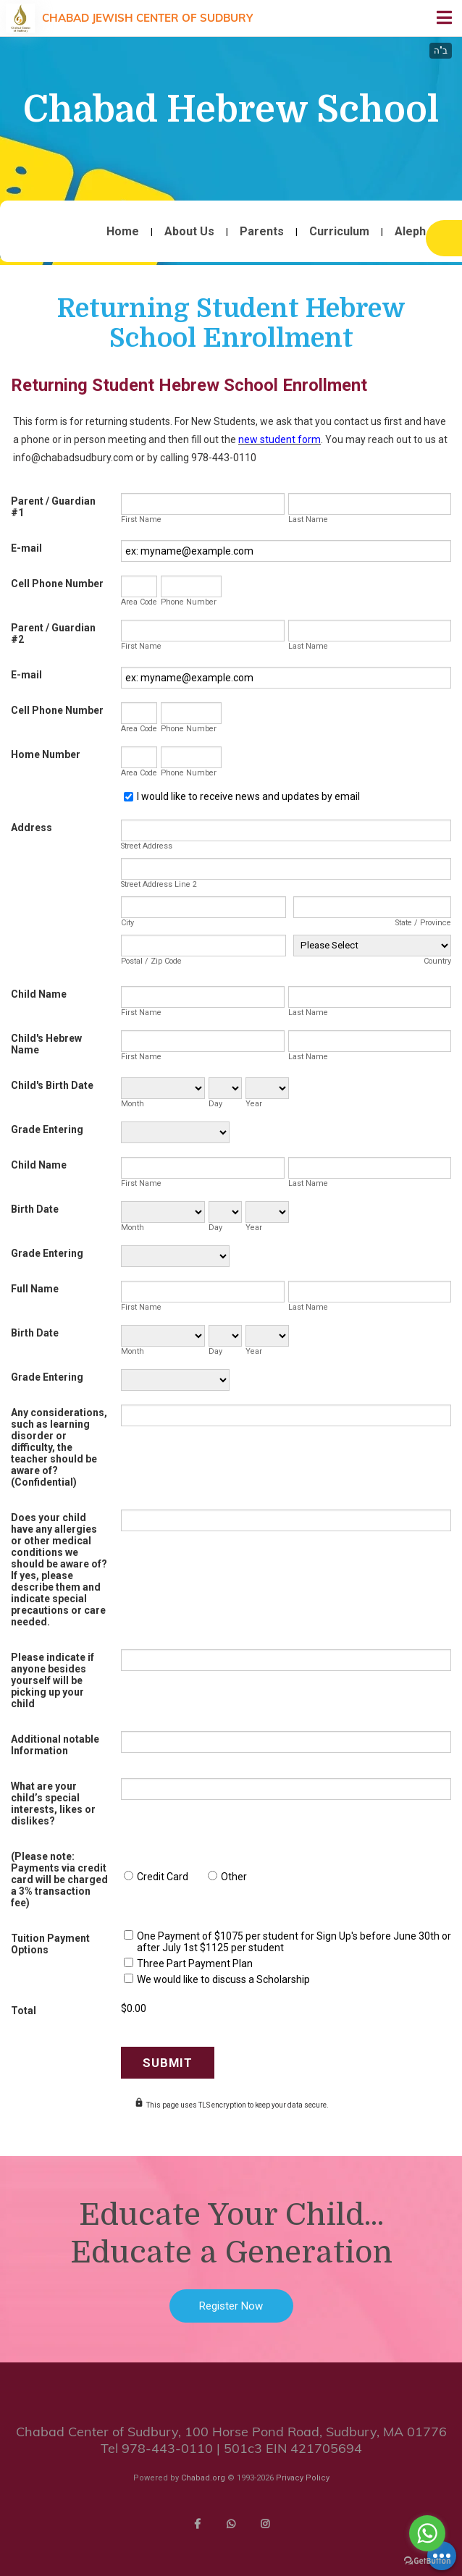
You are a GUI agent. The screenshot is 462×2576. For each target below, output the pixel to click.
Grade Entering (47, 1129)
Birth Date (35, 1209)
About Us (189, 231)
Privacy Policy (302, 2478)
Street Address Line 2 (159, 884)
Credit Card (162, 1876)
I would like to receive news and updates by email (248, 796)
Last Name (308, 519)
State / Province (423, 922)
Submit (168, 2062)
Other (234, 1876)
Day (215, 1103)
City (127, 922)
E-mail (26, 548)
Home (122, 231)
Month (132, 1103)
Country (437, 961)
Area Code (139, 602)
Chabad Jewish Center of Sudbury (147, 18)
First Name (141, 519)
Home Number (45, 754)
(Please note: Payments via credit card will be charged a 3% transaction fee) (59, 1879)
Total (23, 2010)
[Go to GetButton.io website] (427, 2561)
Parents (262, 231)
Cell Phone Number (57, 583)
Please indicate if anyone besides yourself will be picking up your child (52, 1680)
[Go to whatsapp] (427, 2533)
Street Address (146, 846)
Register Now (231, 2305)
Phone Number (189, 602)
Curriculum (339, 231)
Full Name (35, 1289)
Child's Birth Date (52, 1085)
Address (31, 827)
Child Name (39, 994)
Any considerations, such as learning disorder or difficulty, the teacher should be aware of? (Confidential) (59, 1447)
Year (253, 1103)
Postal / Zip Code (151, 961)
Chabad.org (203, 2478)
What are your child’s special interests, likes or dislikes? (53, 1803)
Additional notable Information (55, 1744)
